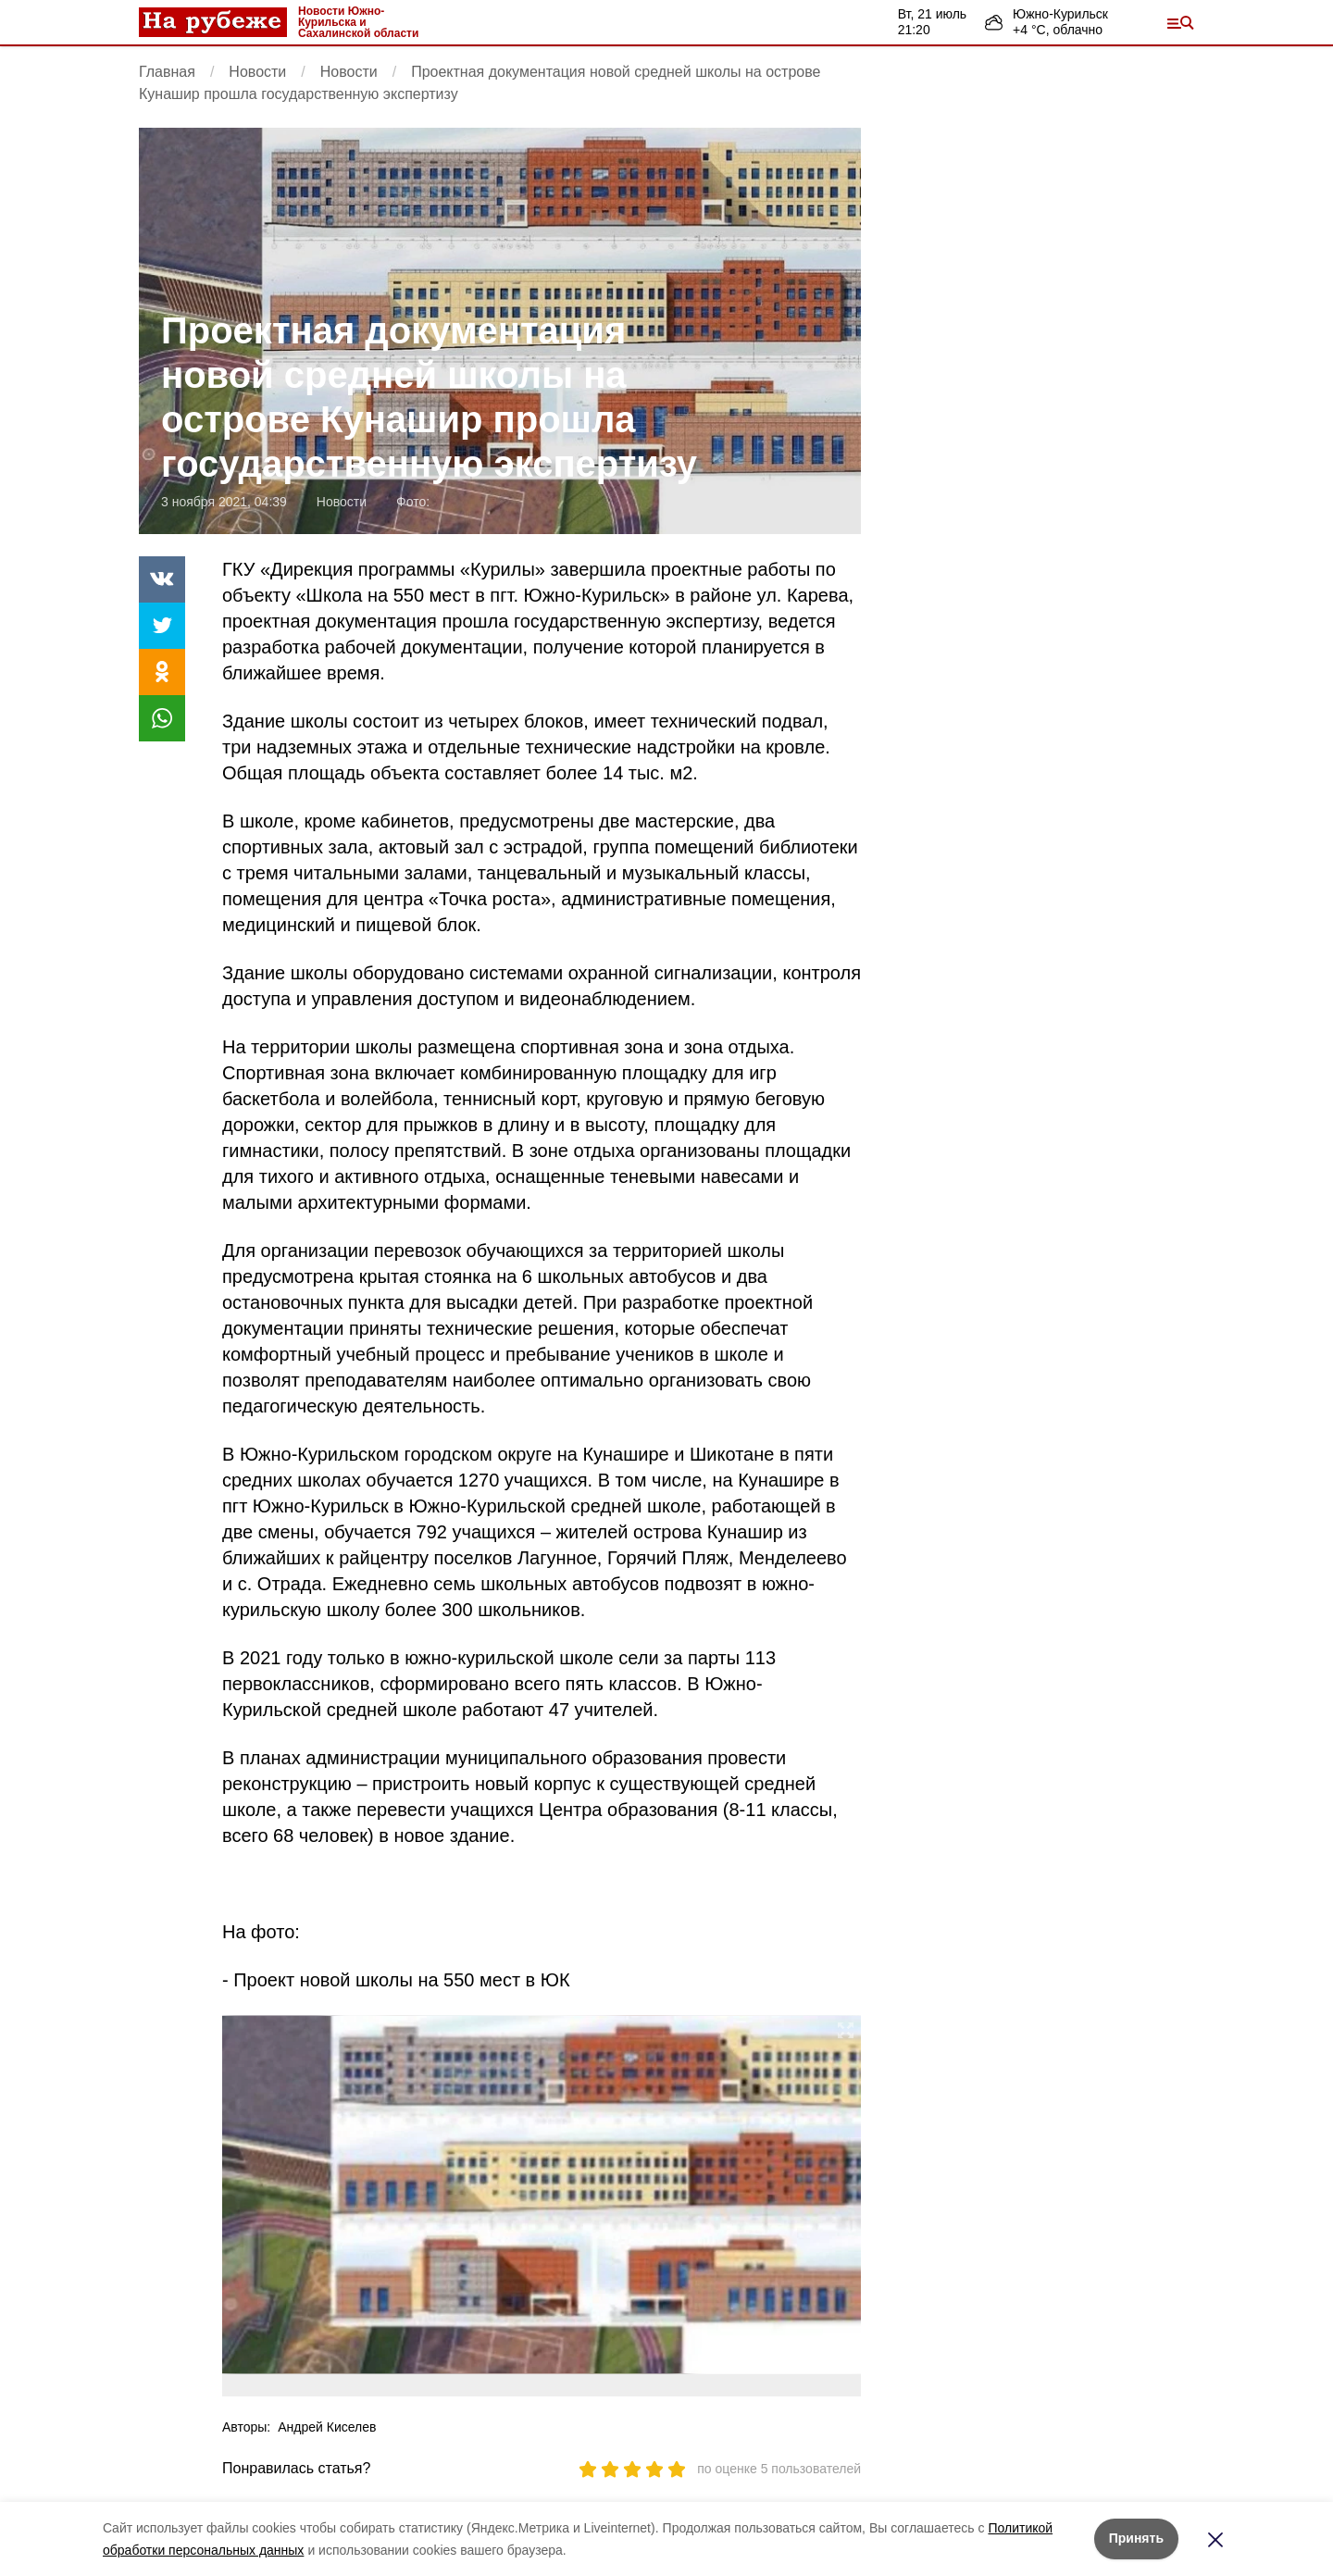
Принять (1136, 2538)
